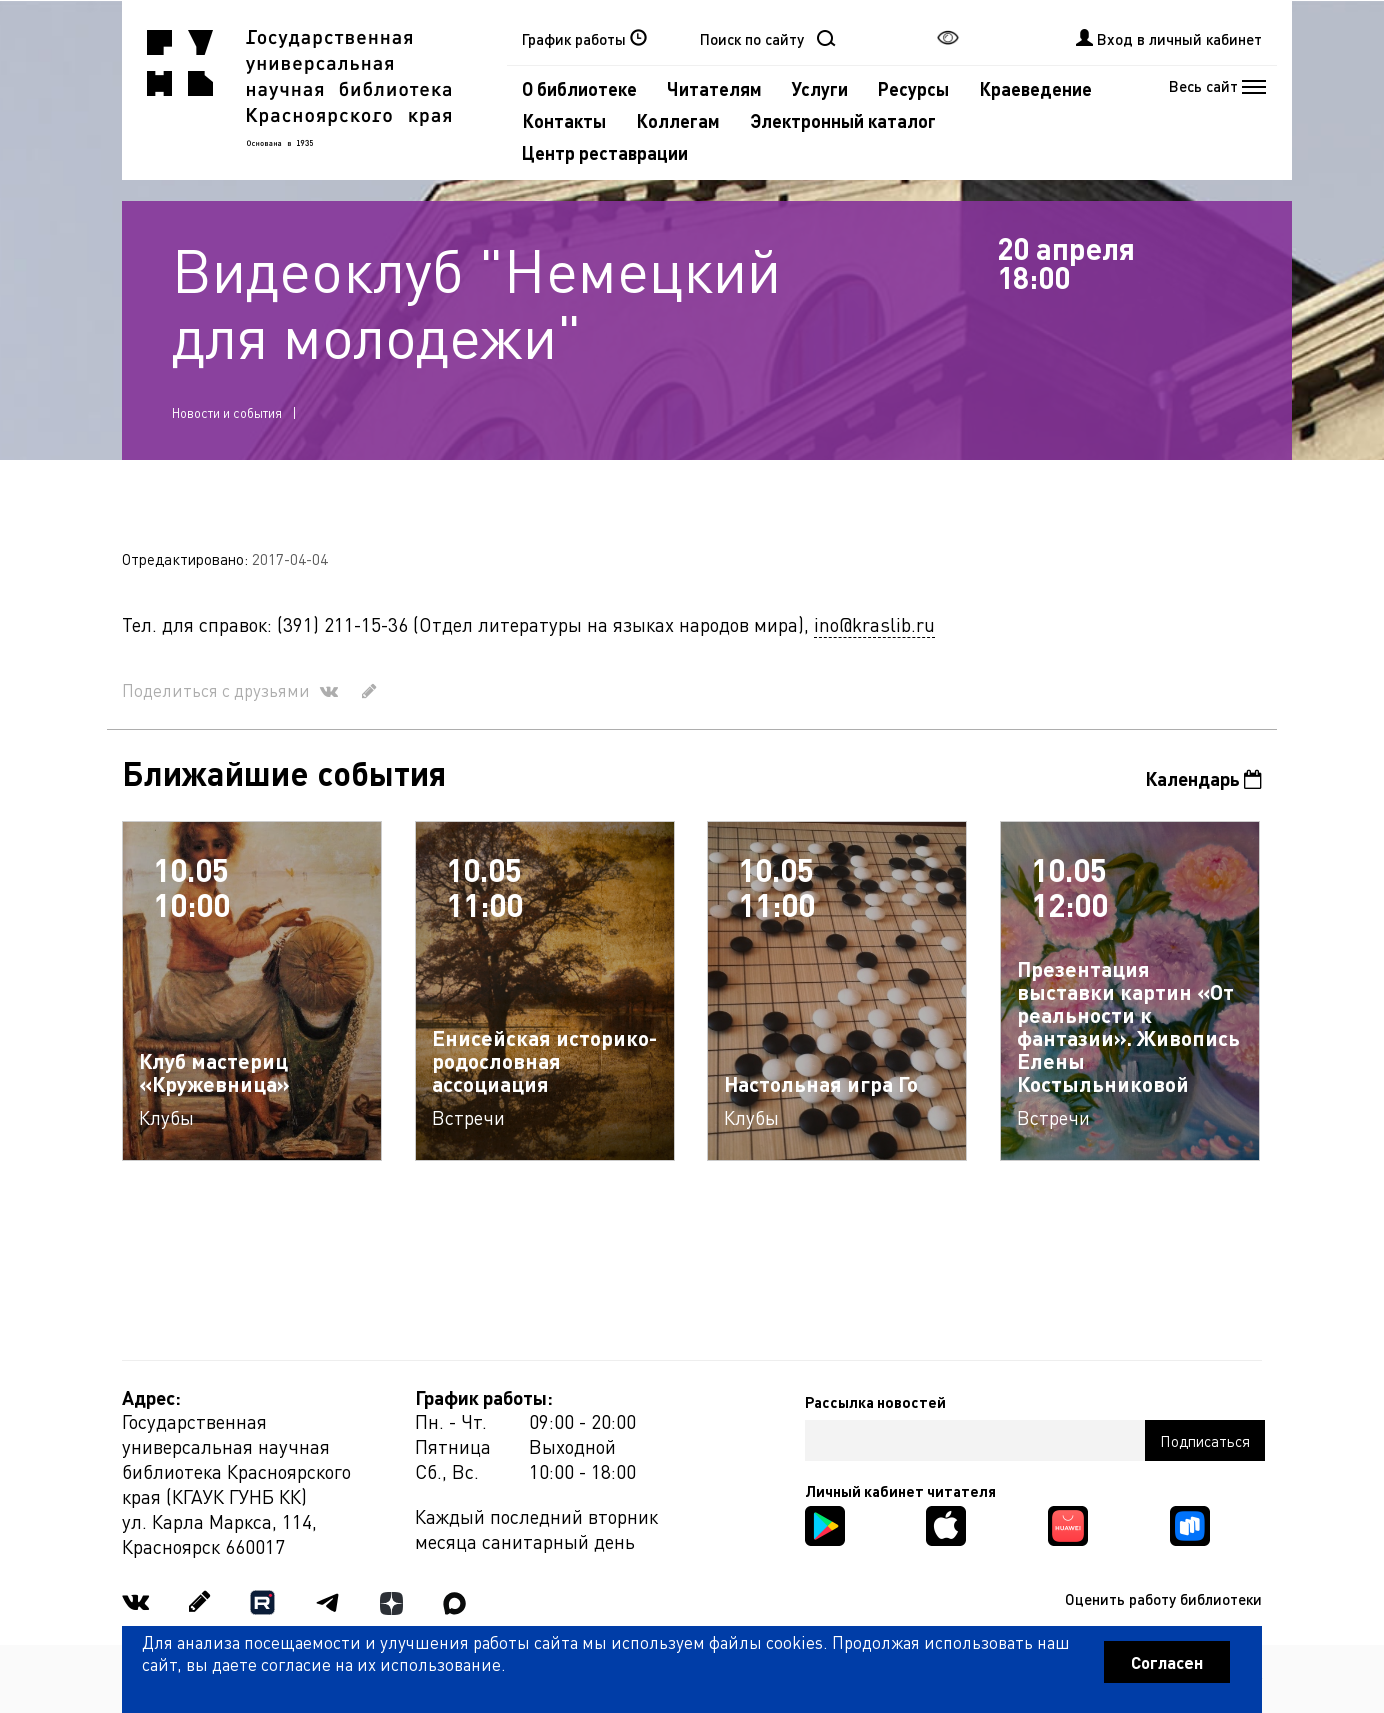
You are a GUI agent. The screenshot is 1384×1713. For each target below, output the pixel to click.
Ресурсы (913, 88)
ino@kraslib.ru (874, 624)
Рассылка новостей (875, 1402)
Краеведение (1035, 88)
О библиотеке (579, 88)
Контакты (564, 120)
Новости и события (227, 412)
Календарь (1203, 778)
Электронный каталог (843, 120)
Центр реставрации (605, 152)
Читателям (714, 88)
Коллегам (678, 120)
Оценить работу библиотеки (1163, 1599)
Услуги (820, 88)
